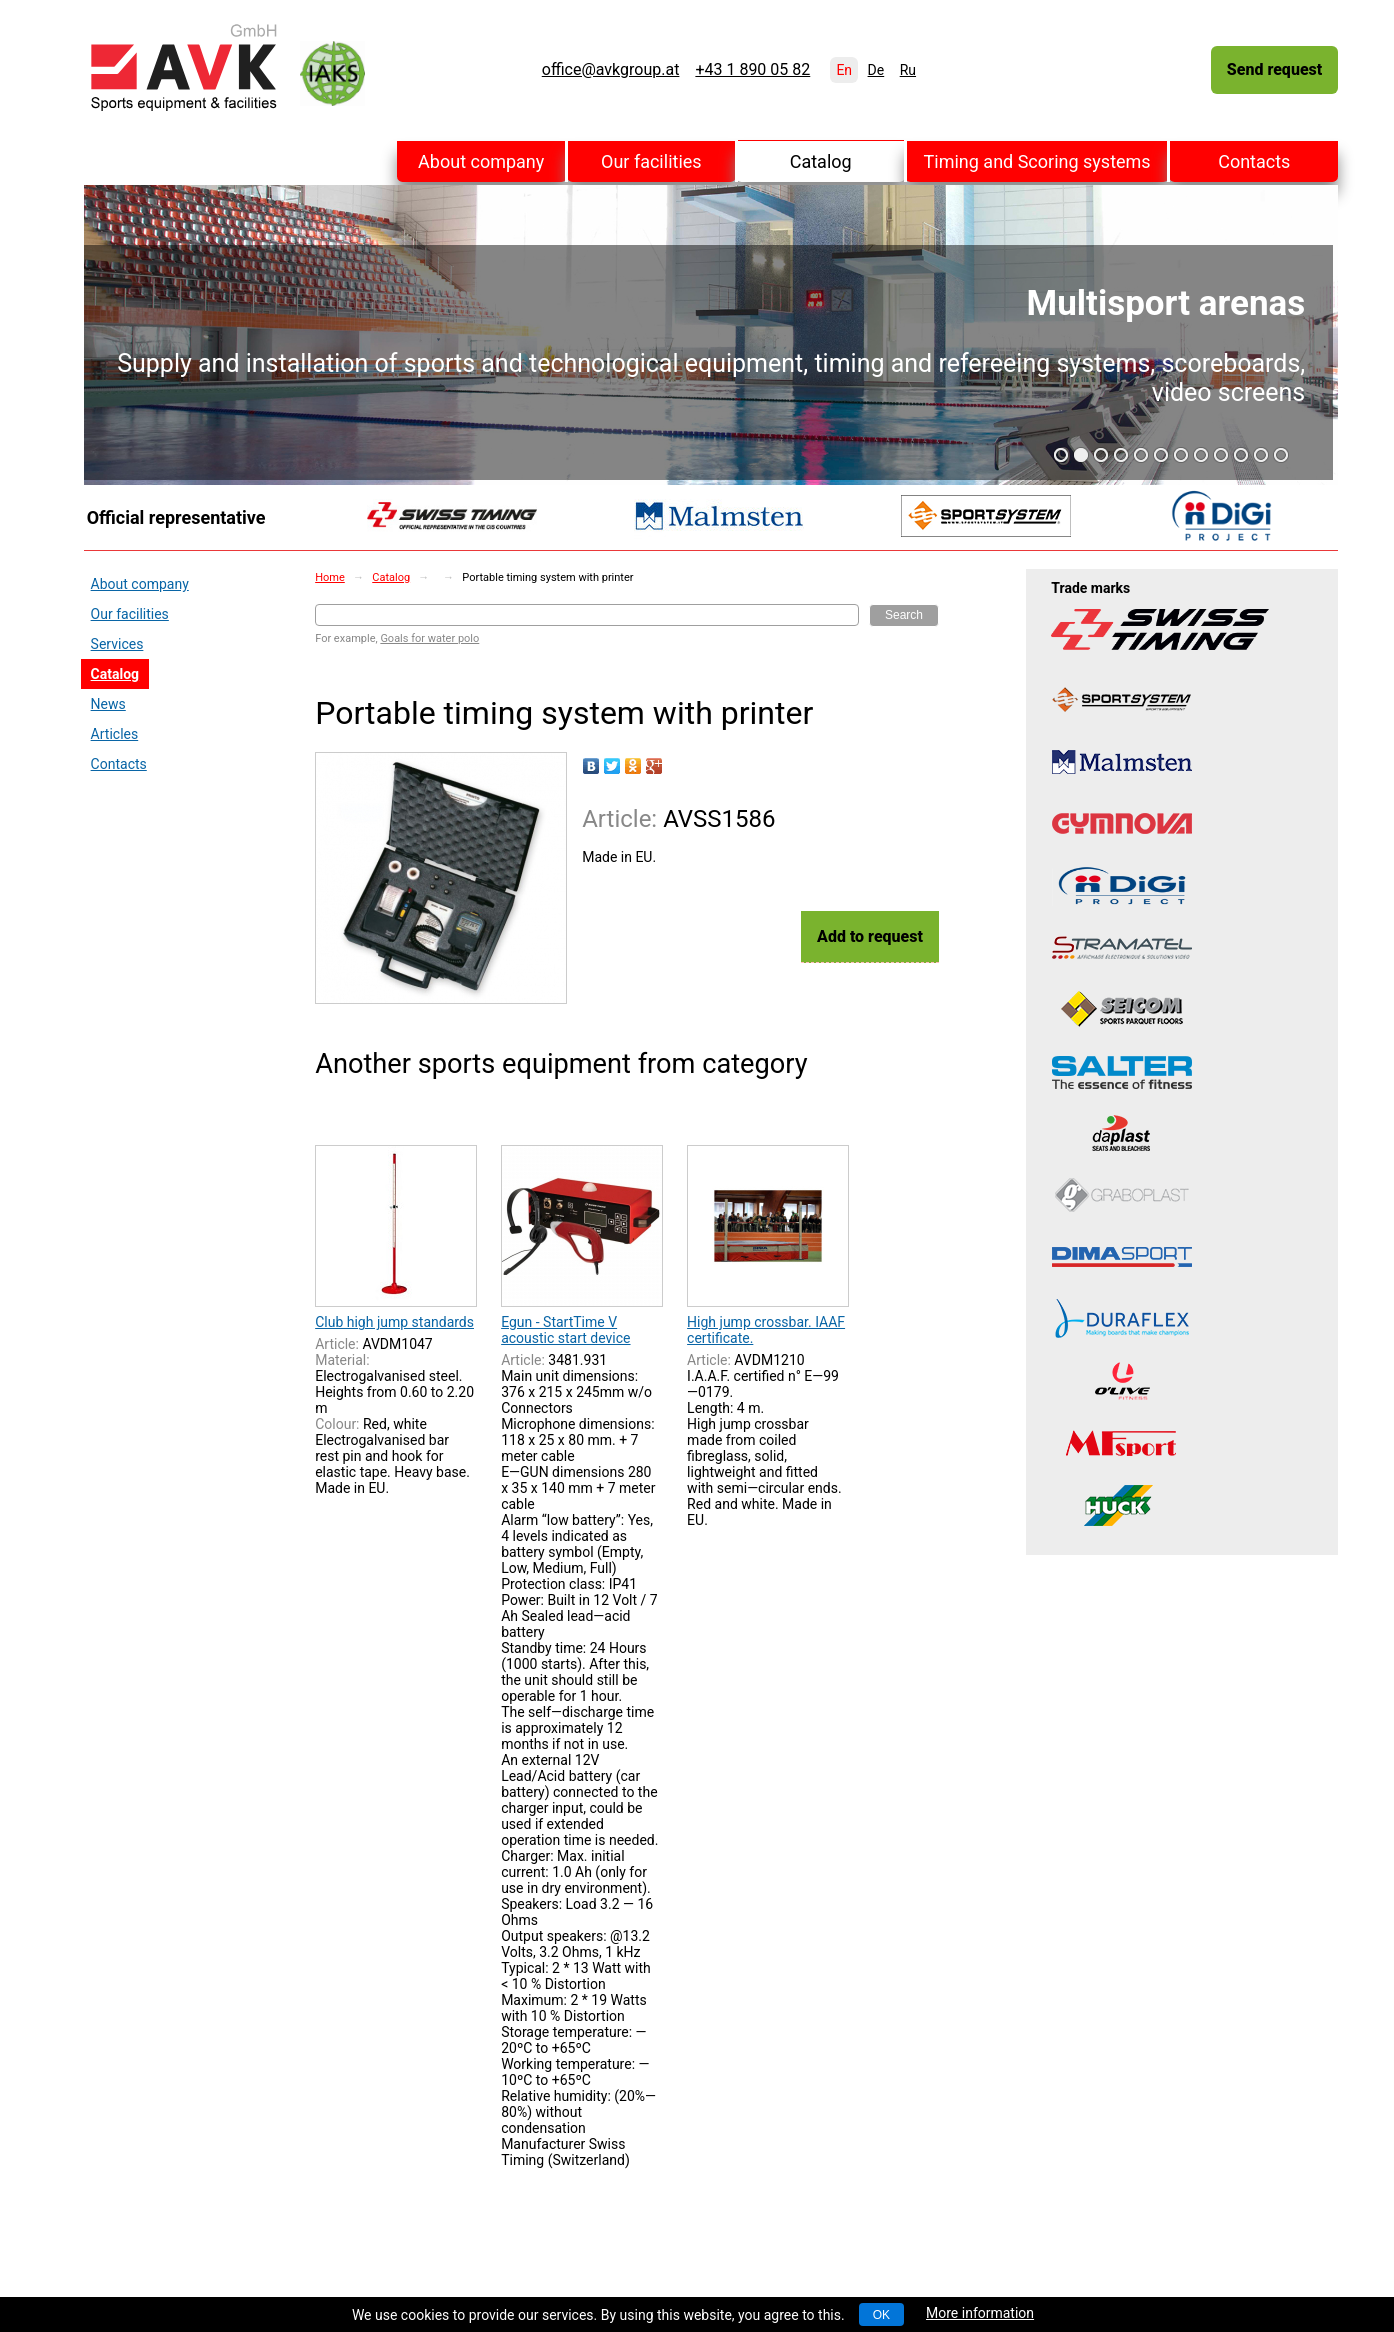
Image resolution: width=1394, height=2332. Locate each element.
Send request (1274, 69)
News (108, 704)
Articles (115, 734)
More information (980, 2313)
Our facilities (651, 161)
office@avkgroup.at (611, 70)
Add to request (870, 936)
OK (881, 2315)
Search (904, 615)
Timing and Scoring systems (1037, 161)
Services (117, 644)
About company (481, 161)
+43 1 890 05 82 (752, 70)
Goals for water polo (429, 638)
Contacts (1254, 161)
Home (330, 577)
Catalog (821, 161)
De (876, 70)
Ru (908, 70)
